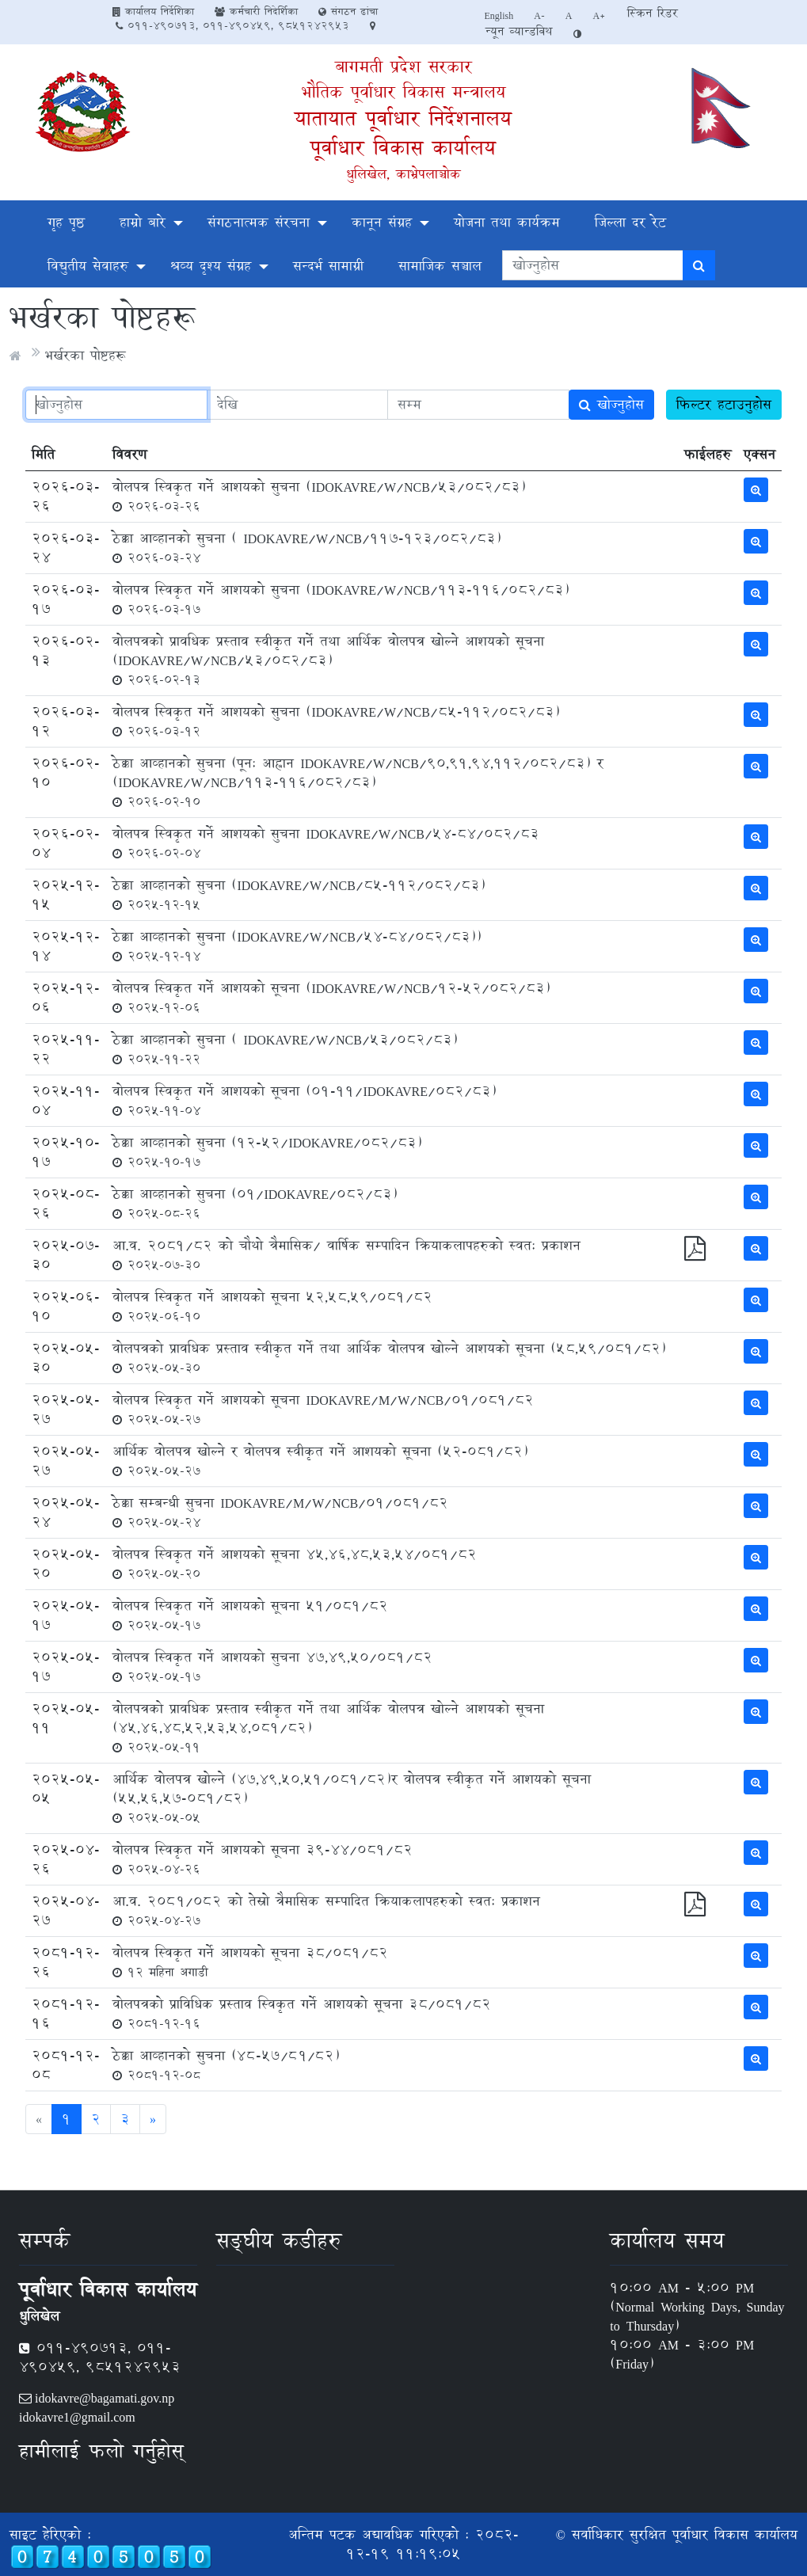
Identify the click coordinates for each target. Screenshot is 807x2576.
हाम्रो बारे (143, 222)
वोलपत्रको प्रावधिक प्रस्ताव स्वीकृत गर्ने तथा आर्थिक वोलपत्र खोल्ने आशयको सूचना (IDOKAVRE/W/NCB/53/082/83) (328, 659)
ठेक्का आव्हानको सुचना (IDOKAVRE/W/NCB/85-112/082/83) (298, 894)
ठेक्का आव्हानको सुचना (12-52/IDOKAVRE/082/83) (266, 1151)
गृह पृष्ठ (66, 222)
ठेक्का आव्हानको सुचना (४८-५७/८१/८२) (226, 2064)
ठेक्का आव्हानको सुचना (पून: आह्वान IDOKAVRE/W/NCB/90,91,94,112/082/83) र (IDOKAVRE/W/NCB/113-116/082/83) (357, 781)
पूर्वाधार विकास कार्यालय (403, 147)
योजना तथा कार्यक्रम (507, 222)
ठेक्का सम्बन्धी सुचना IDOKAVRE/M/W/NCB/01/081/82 (280, 1512)
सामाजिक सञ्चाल (440, 265)
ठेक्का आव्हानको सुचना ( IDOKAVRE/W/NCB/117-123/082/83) (306, 547)
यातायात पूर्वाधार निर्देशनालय (403, 118)
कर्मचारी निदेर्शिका (256, 11)
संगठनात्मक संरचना (258, 222)
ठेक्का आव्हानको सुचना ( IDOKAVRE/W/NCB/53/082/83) (284, 1048)
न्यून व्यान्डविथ (518, 31)
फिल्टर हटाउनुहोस (723, 404)
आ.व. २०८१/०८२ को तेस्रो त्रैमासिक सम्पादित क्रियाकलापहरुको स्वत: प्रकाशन (326, 1910)
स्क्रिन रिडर (652, 13)
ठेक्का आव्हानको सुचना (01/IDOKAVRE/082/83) (254, 1203)
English (499, 15)
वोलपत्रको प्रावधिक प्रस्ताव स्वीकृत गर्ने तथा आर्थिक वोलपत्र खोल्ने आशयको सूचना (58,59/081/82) (389, 1357)
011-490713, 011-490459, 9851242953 (232, 25)
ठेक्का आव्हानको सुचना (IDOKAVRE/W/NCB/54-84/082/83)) (296, 945)
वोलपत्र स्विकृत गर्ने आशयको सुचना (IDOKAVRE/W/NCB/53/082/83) (318, 496)
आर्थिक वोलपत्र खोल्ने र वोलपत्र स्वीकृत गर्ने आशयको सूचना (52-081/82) (320, 1460)
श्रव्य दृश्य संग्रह (210, 265)
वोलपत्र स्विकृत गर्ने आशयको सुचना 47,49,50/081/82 (272, 1666)
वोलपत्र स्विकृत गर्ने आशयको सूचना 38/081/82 (250, 1961)
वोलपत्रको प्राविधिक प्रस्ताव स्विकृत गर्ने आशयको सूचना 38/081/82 (301, 2013)
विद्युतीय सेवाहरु (88, 265)
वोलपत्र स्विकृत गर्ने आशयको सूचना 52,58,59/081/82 (272, 1306)
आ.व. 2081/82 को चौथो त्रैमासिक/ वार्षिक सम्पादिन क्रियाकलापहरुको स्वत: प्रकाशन (346, 1254)
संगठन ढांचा (348, 11)
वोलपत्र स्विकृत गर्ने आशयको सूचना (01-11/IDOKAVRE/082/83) (304, 1100)
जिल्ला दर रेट (630, 222)
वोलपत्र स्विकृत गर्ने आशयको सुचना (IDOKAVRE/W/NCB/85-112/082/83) (335, 720)
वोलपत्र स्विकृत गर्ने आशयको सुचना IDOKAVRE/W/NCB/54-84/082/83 (325, 842)
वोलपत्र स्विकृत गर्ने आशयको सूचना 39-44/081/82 (262, 1858)
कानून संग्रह (382, 222)
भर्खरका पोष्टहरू (85, 355)
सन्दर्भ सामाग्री (328, 265)
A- (539, 15)
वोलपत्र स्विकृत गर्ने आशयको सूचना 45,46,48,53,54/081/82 (294, 1563)
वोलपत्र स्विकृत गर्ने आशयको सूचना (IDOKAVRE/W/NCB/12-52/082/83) (331, 997)
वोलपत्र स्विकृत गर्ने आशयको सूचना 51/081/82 (250, 1614)
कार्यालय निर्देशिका (153, 11)
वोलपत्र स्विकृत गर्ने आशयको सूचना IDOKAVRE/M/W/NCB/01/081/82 (323, 1409)
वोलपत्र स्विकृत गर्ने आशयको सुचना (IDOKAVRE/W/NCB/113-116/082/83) (340, 598)
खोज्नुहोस (611, 404)
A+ (600, 15)
